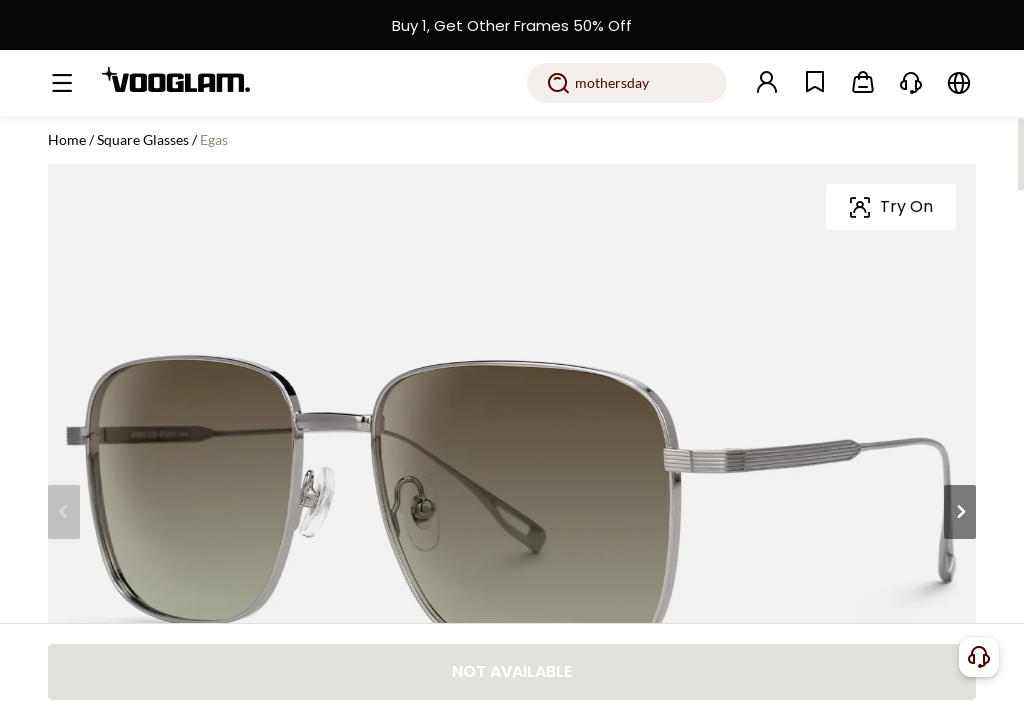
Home (67, 139)
